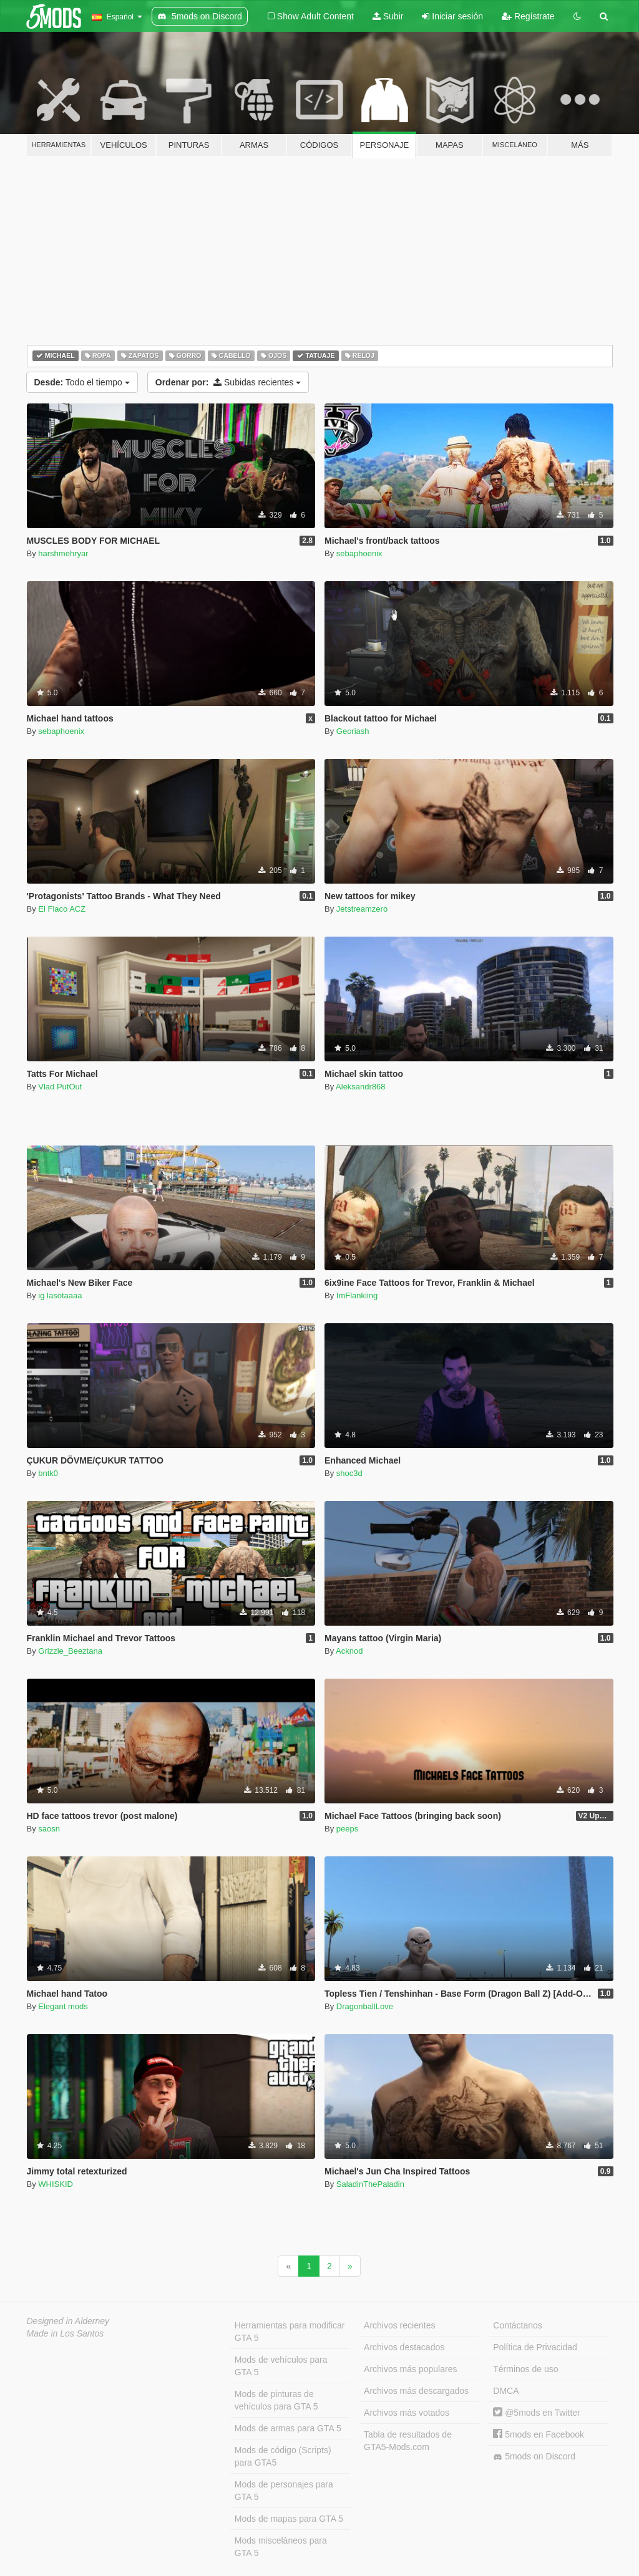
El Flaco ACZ (61, 909)
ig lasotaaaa (60, 1295)
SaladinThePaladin (370, 2184)
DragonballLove (364, 2006)
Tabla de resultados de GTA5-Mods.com (408, 2440)
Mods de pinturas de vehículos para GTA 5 (276, 2400)
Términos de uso (525, 2369)
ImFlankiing (357, 1295)
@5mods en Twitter (536, 2412)
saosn (49, 1828)
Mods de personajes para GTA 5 (284, 2490)
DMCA (506, 2391)
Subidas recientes (228, 382)
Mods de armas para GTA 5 (288, 2428)
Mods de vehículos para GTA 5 (281, 2366)
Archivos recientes (399, 2325)
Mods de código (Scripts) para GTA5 (283, 2456)
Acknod (349, 1651)
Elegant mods (63, 2006)
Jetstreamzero (362, 909)
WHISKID (55, 2184)
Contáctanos (517, 2325)
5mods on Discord (534, 2456)
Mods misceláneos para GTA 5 (281, 2546)
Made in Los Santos (65, 2333)
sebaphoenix (359, 553)
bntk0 (48, 1473)
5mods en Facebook (538, 2434)
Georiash (352, 731)
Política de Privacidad (535, 2347)
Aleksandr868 (361, 1086)
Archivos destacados (404, 2347)
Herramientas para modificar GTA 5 (290, 2331)
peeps (347, 1828)
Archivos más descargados (416, 2391)
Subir (388, 16)
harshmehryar (63, 553)
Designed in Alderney (68, 2321)
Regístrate (528, 16)
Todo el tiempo (82, 382)
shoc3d (349, 1473)
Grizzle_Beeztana (70, 1651)
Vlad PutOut (60, 1086)
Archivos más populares (410, 2369)
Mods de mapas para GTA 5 (289, 2519)
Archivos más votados (406, 2413)
